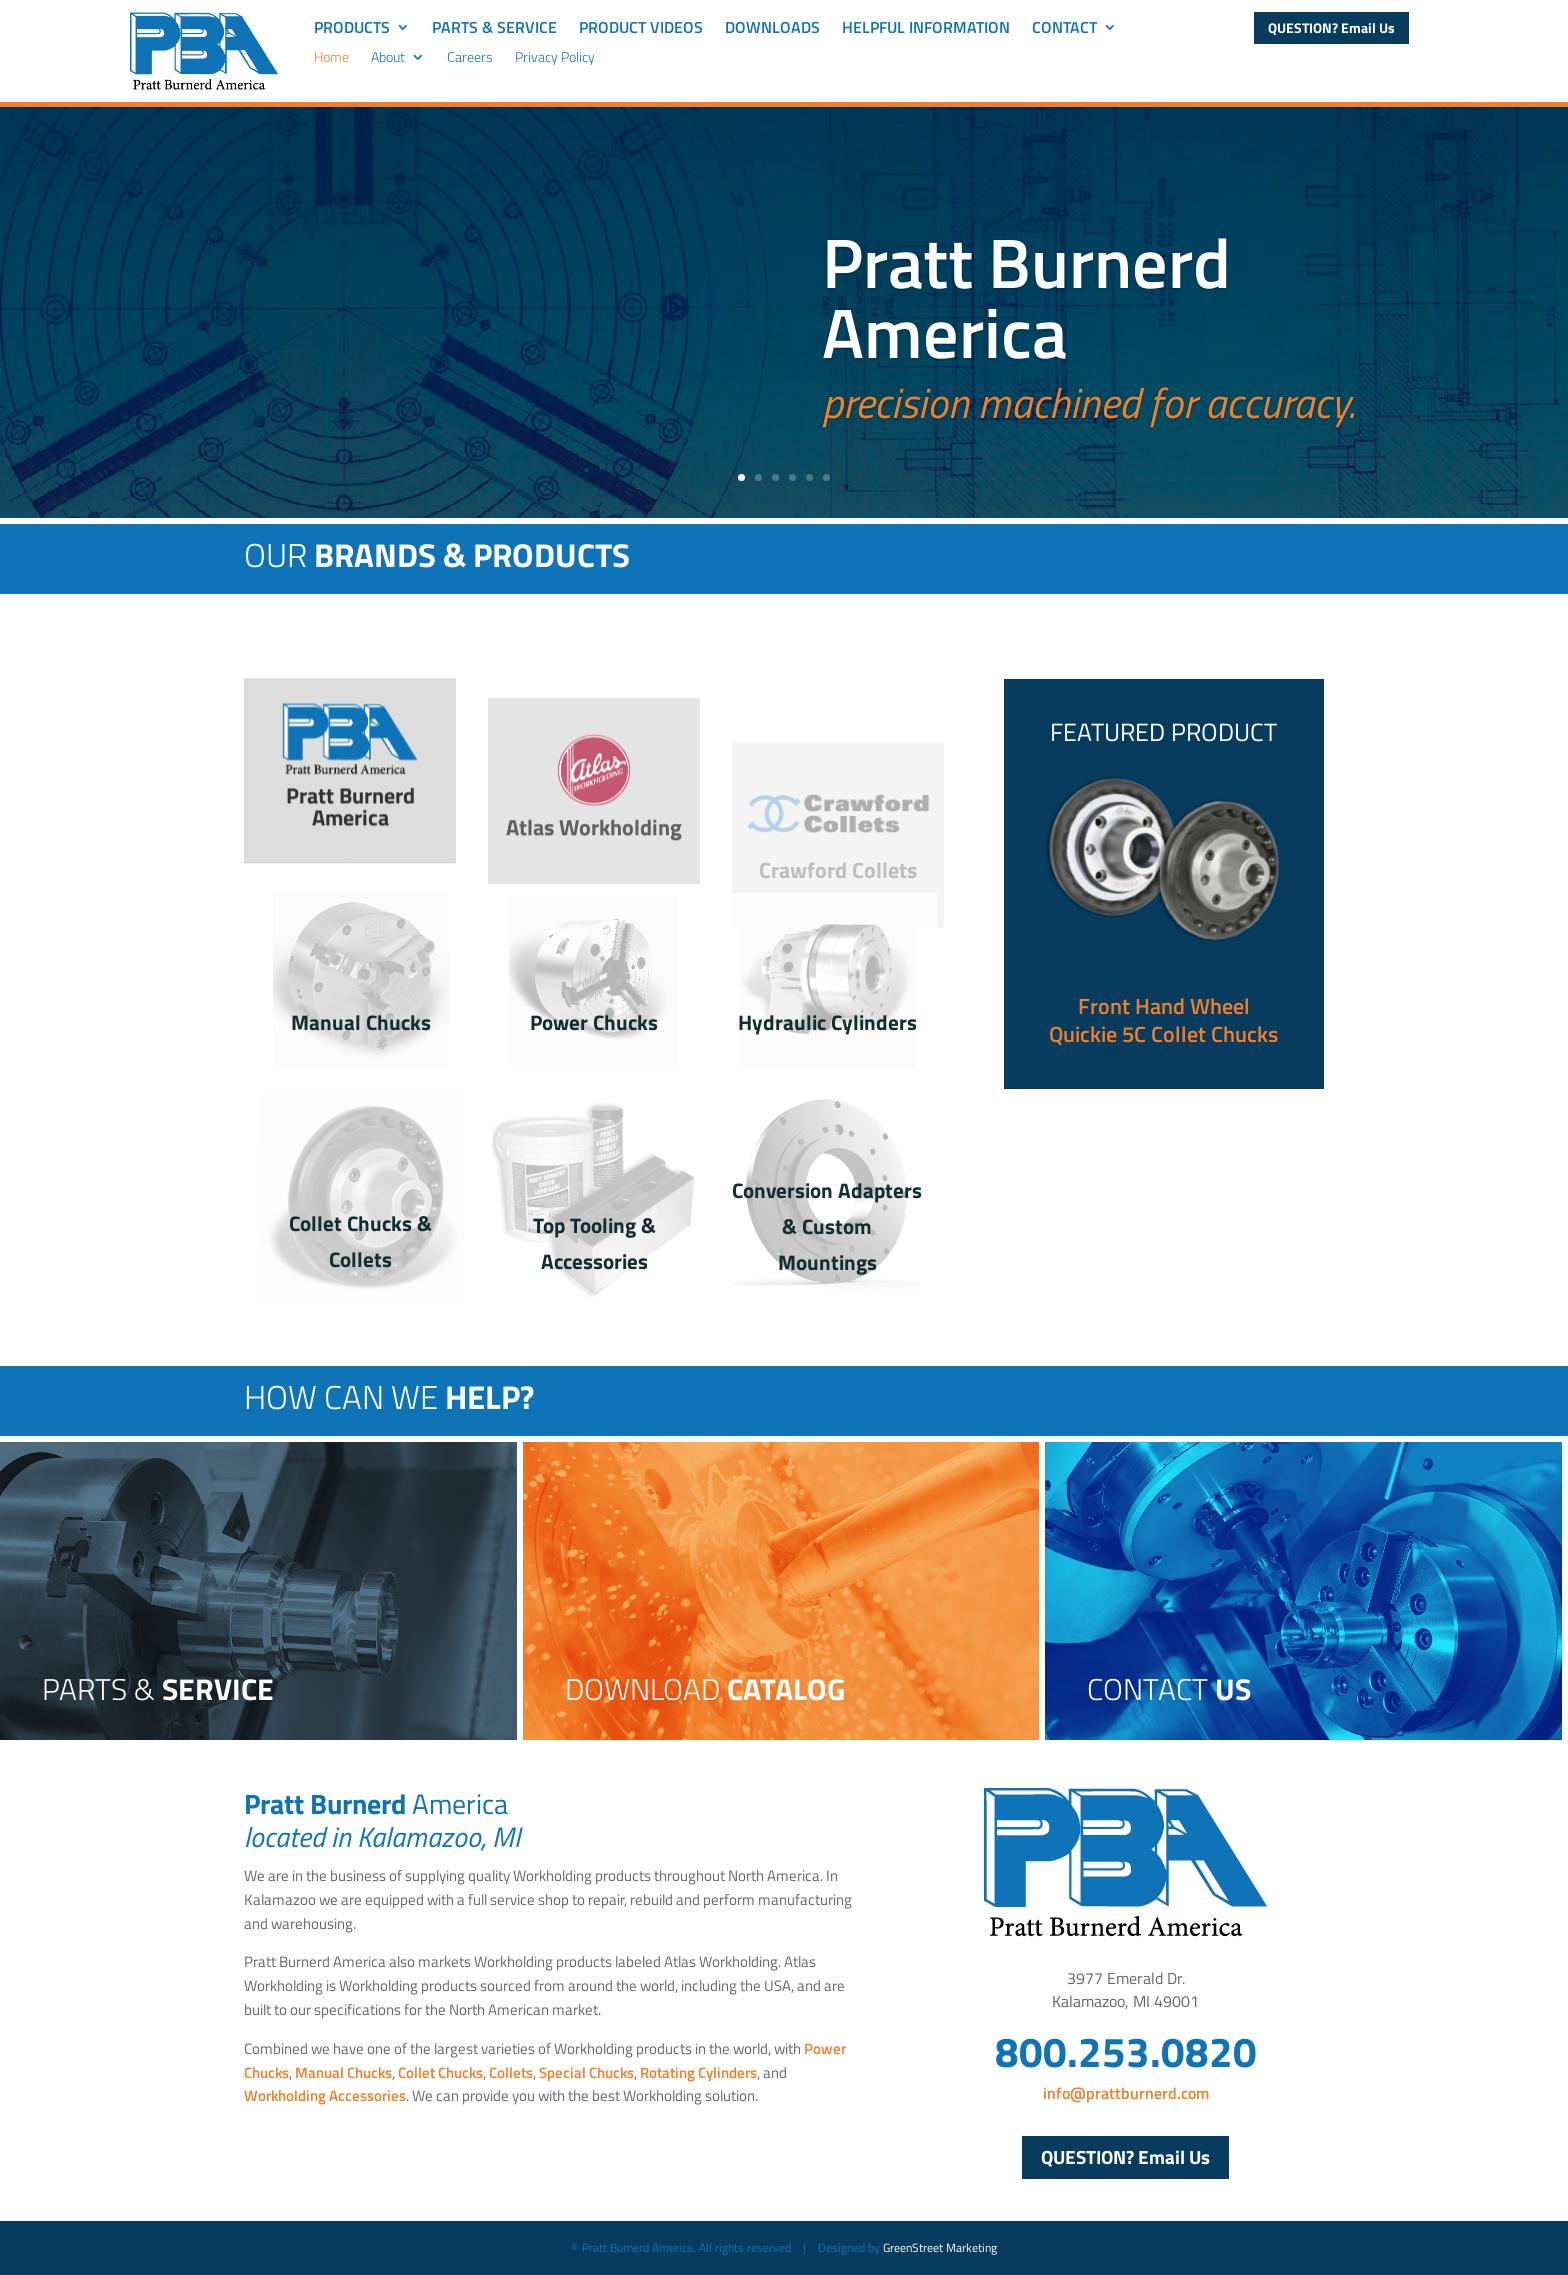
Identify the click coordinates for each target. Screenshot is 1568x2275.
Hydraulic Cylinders (827, 1022)
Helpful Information (926, 29)
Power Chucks (594, 1022)
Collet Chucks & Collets (360, 1241)
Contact (1064, 29)
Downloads (772, 29)
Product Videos (641, 29)
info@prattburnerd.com (1126, 2093)
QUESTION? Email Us (1331, 27)
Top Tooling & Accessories (594, 1243)
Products (352, 29)
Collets (511, 2072)
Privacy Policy (555, 58)
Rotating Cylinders (698, 2072)
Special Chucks (586, 2072)
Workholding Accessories (325, 2095)
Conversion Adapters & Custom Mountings (827, 1225)
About (388, 58)
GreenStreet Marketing (940, 2247)
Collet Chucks (440, 2072)
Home (331, 58)
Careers (470, 58)
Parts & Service (494, 29)
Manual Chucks (361, 1022)
